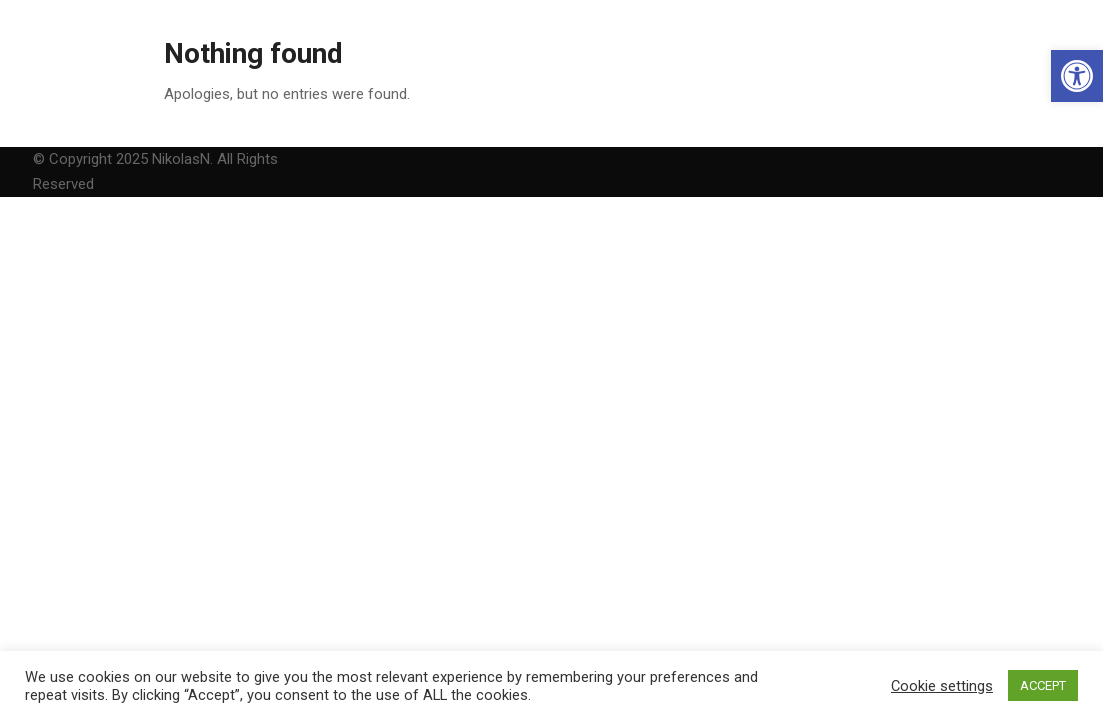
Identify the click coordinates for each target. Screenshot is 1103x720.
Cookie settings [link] (942, 686)
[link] (1077, 76)
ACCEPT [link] (1043, 685)
